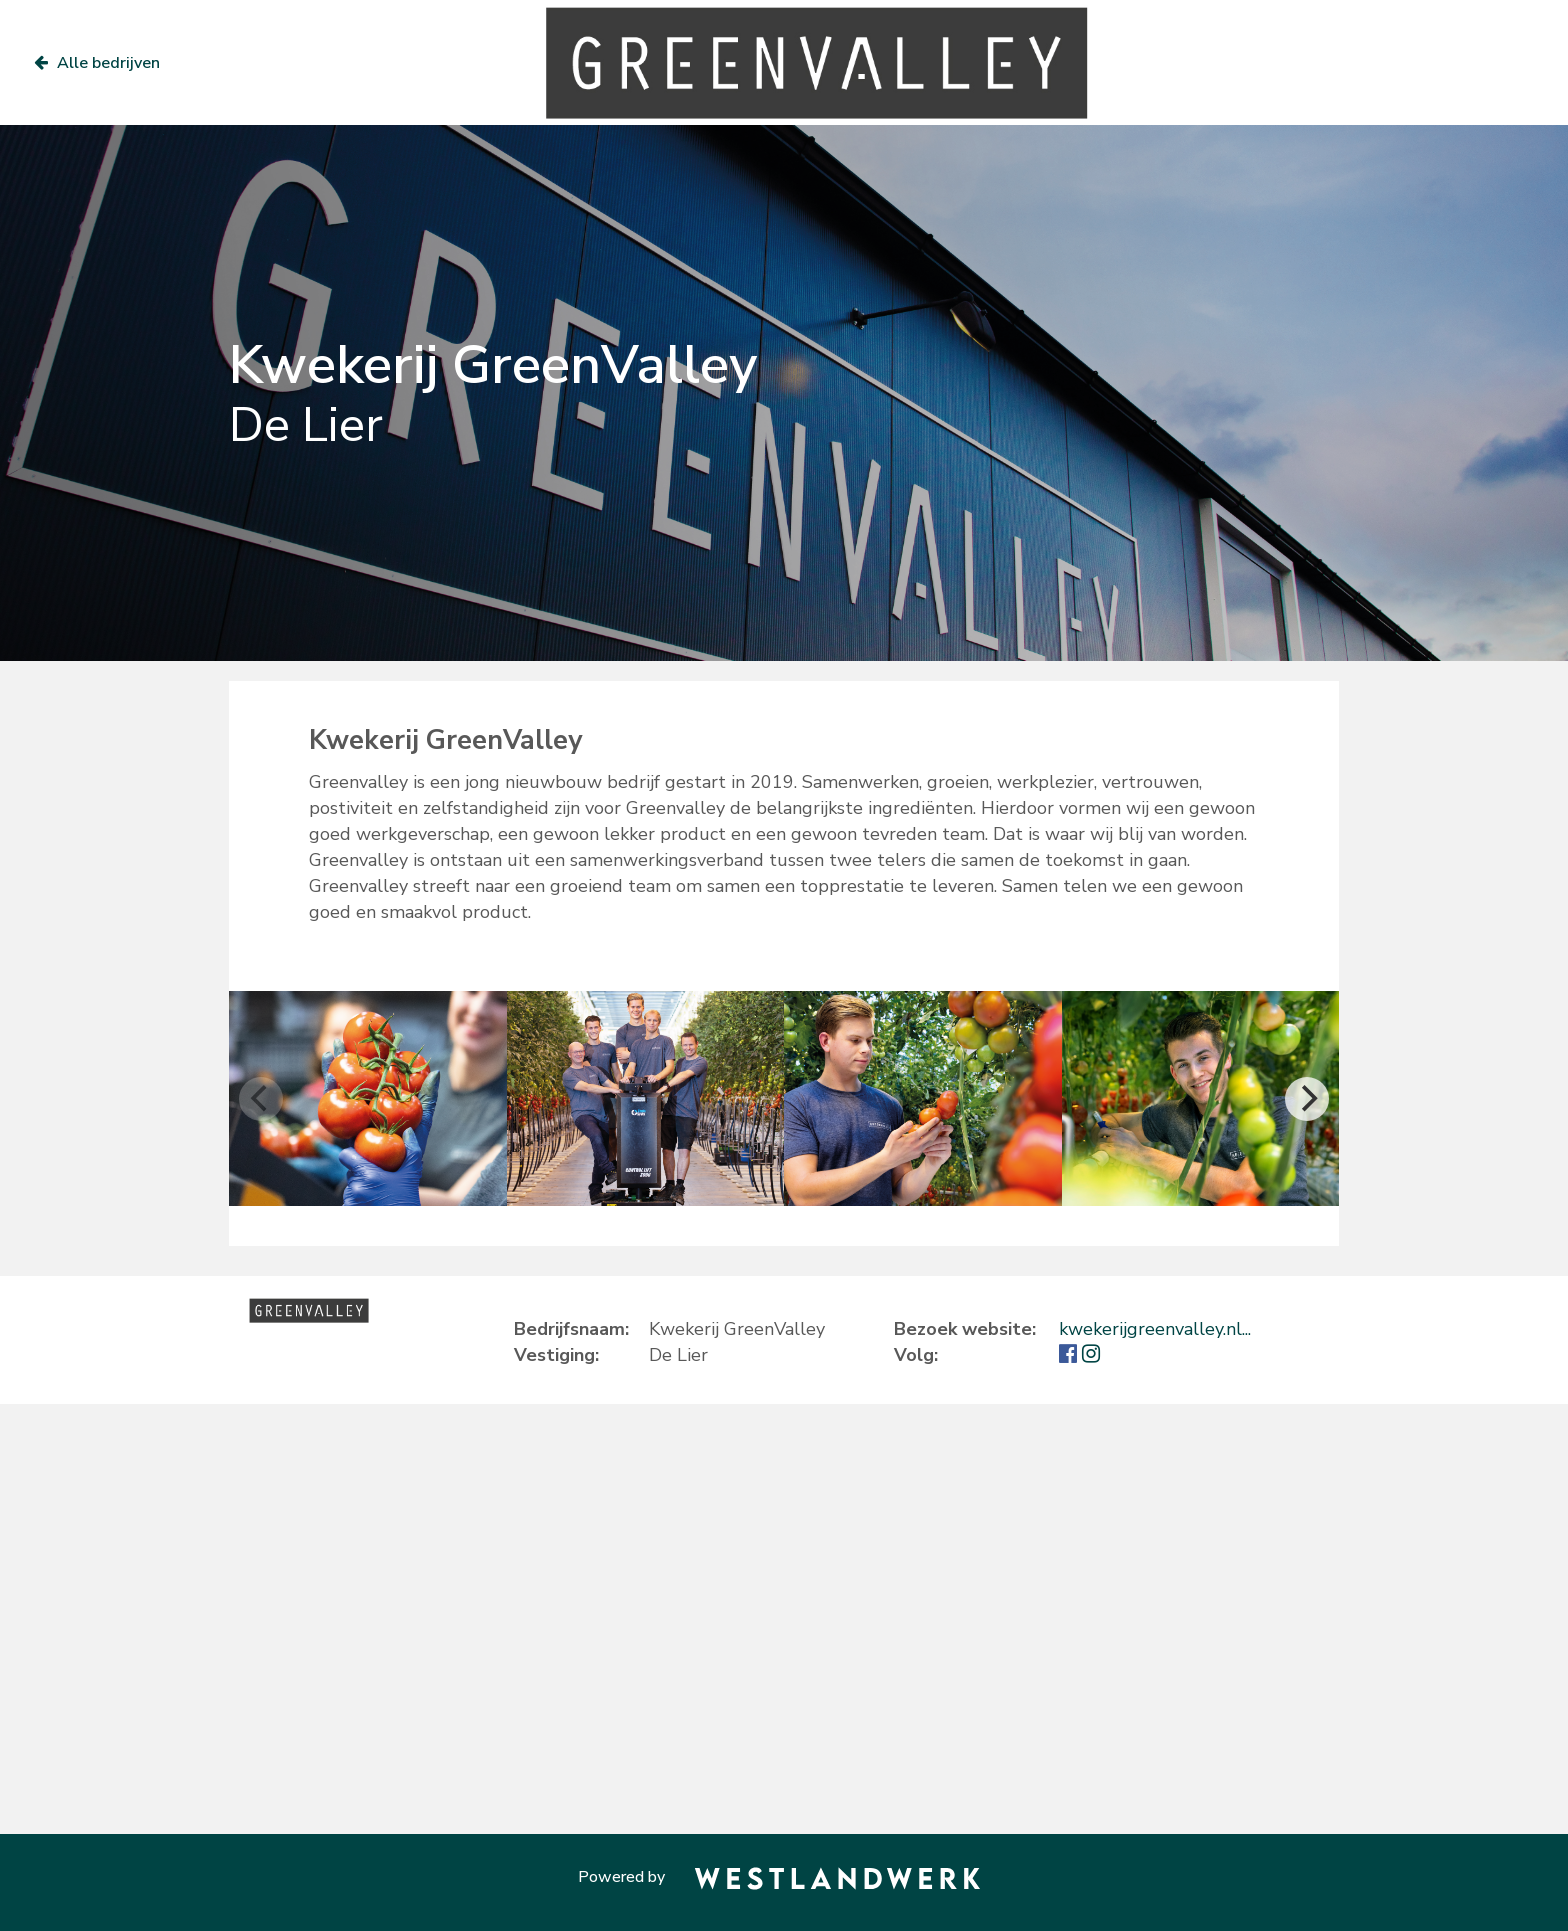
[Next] (1307, 1099)
